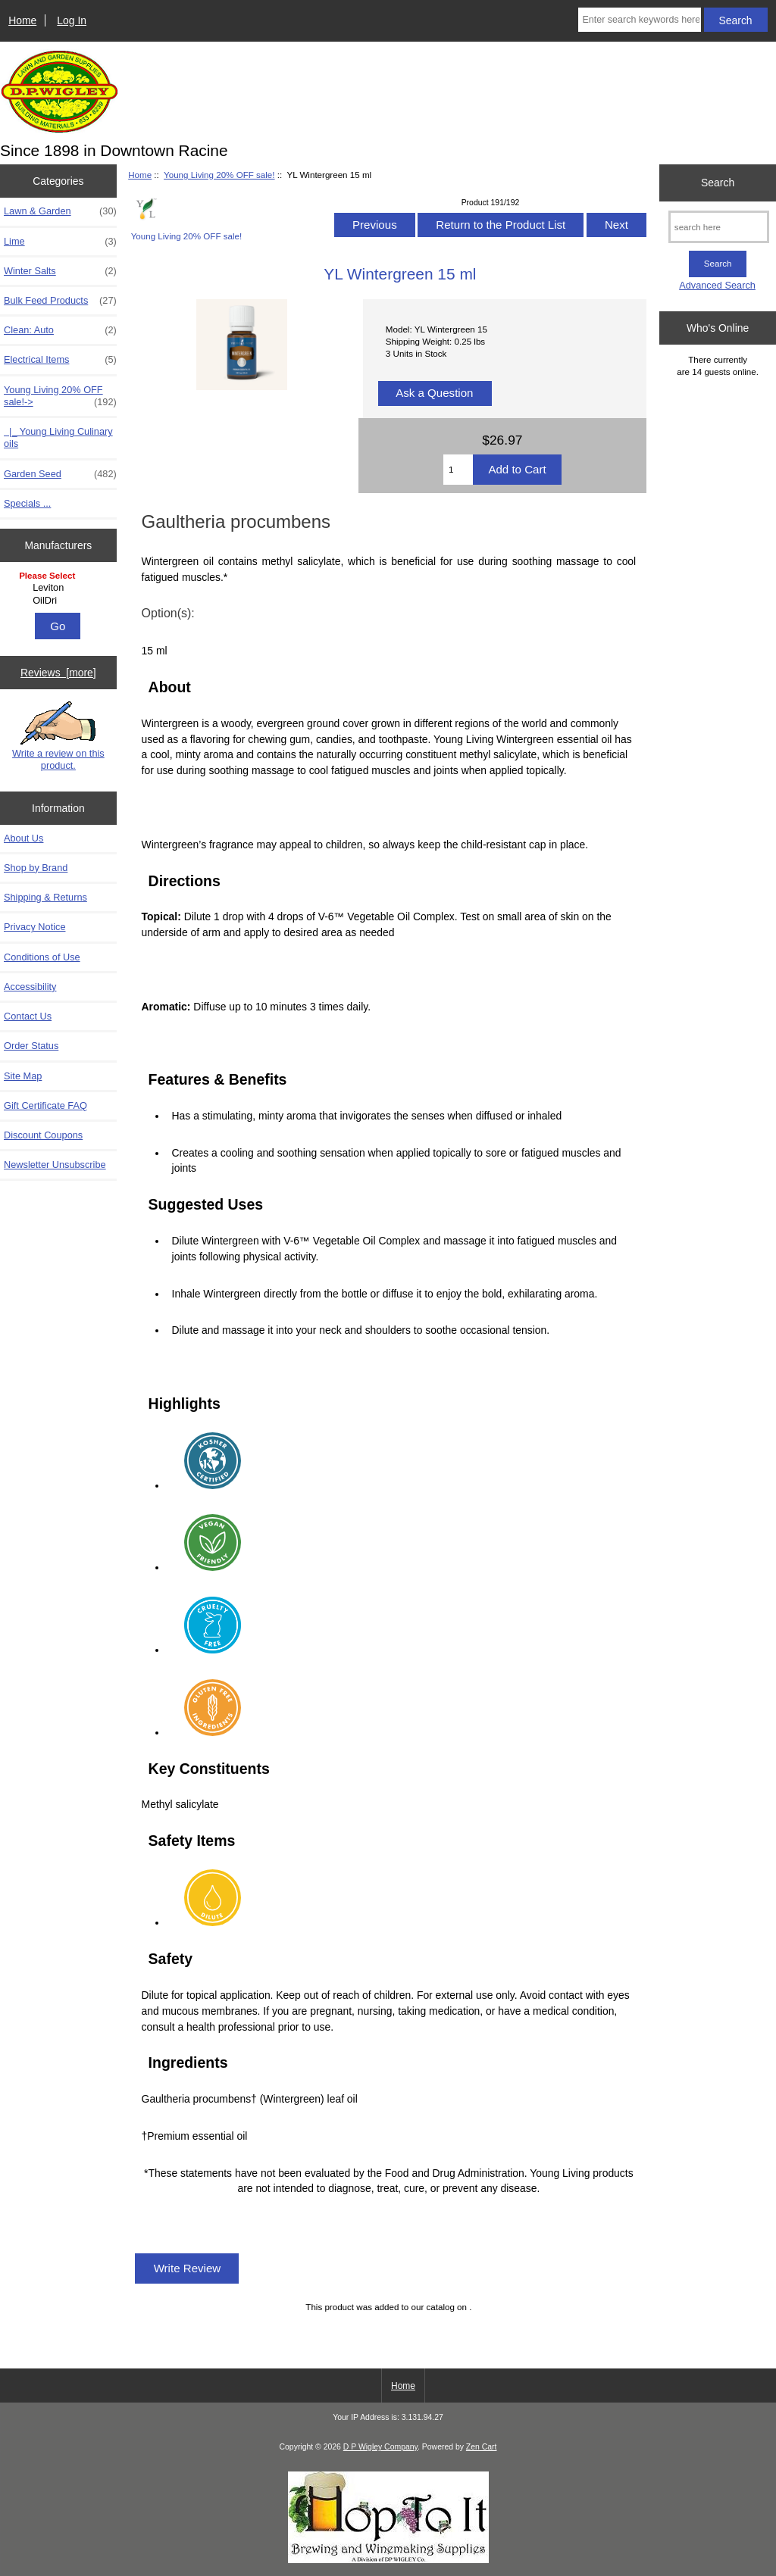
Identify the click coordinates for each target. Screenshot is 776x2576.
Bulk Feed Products (60, 301)
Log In (71, 20)
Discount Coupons (43, 1135)
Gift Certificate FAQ (45, 1105)
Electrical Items (60, 360)
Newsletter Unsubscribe (55, 1164)
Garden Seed (60, 474)
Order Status (31, 1045)
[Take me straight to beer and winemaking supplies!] (388, 2560)
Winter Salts (60, 271)
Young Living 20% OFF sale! (219, 175)
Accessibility (30, 986)
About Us (23, 838)
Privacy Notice (34, 926)
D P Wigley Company (380, 2447)
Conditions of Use (42, 957)
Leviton (60, 588)
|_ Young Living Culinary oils (58, 437)
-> (60, 396)
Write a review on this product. (58, 736)
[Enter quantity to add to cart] (458, 469)
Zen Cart (481, 2447)
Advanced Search (717, 285)
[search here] (718, 227)
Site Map (23, 1076)
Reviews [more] (58, 673)
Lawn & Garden (60, 211)
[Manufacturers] (58, 588)
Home (22, 20)
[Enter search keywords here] (639, 20)
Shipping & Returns (45, 897)
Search (717, 182)
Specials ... (27, 503)
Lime (60, 242)
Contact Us (28, 1016)
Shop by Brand (35, 867)
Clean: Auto (60, 330)
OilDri (60, 601)
